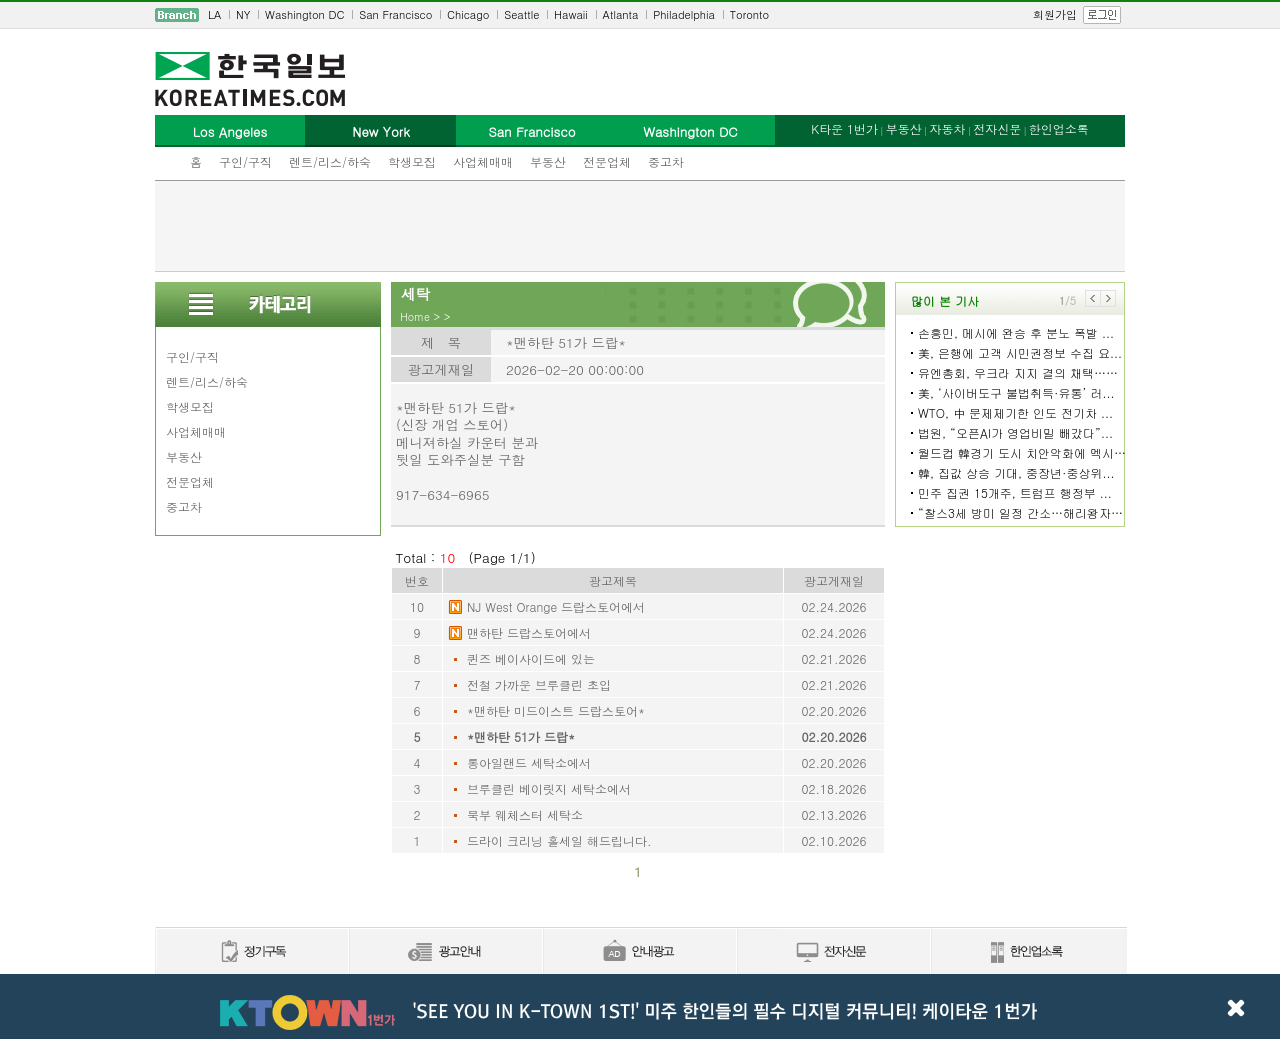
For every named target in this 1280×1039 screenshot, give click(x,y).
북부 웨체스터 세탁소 (525, 814)
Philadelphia (684, 14)
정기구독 (251, 952)
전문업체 (607, 161)
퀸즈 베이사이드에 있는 (531, 658)
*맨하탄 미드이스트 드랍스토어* (556, 710)
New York (380, 131)
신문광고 (445, 952)
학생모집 (412, 161)
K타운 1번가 (844, 128)
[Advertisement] (640, 226)
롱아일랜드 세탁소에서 (529, 762)
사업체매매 (483, 161)
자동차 (947, 128)
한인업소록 (1059, 128)
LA (214, 14)
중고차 (666, 161)
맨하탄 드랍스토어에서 (529, 632)
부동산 (548, 161)
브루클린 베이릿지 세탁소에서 (549, 788)
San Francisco (395, 14)
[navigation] (640, 15)
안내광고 (639, 952)
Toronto (749, 14)
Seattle (521, 14)
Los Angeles (230, 131)
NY (243, 14)
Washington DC (304, 14)
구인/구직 (245, 161)
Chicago (468, 14)
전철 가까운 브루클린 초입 (539, 684)
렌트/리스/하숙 (330, 161)
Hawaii (571, 14)
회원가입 (1055, 14)
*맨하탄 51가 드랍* (521, 736)
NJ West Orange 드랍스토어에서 (556, 606)
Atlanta (621, 14)
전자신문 (997, 128)
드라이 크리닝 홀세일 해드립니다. (559, 840)
